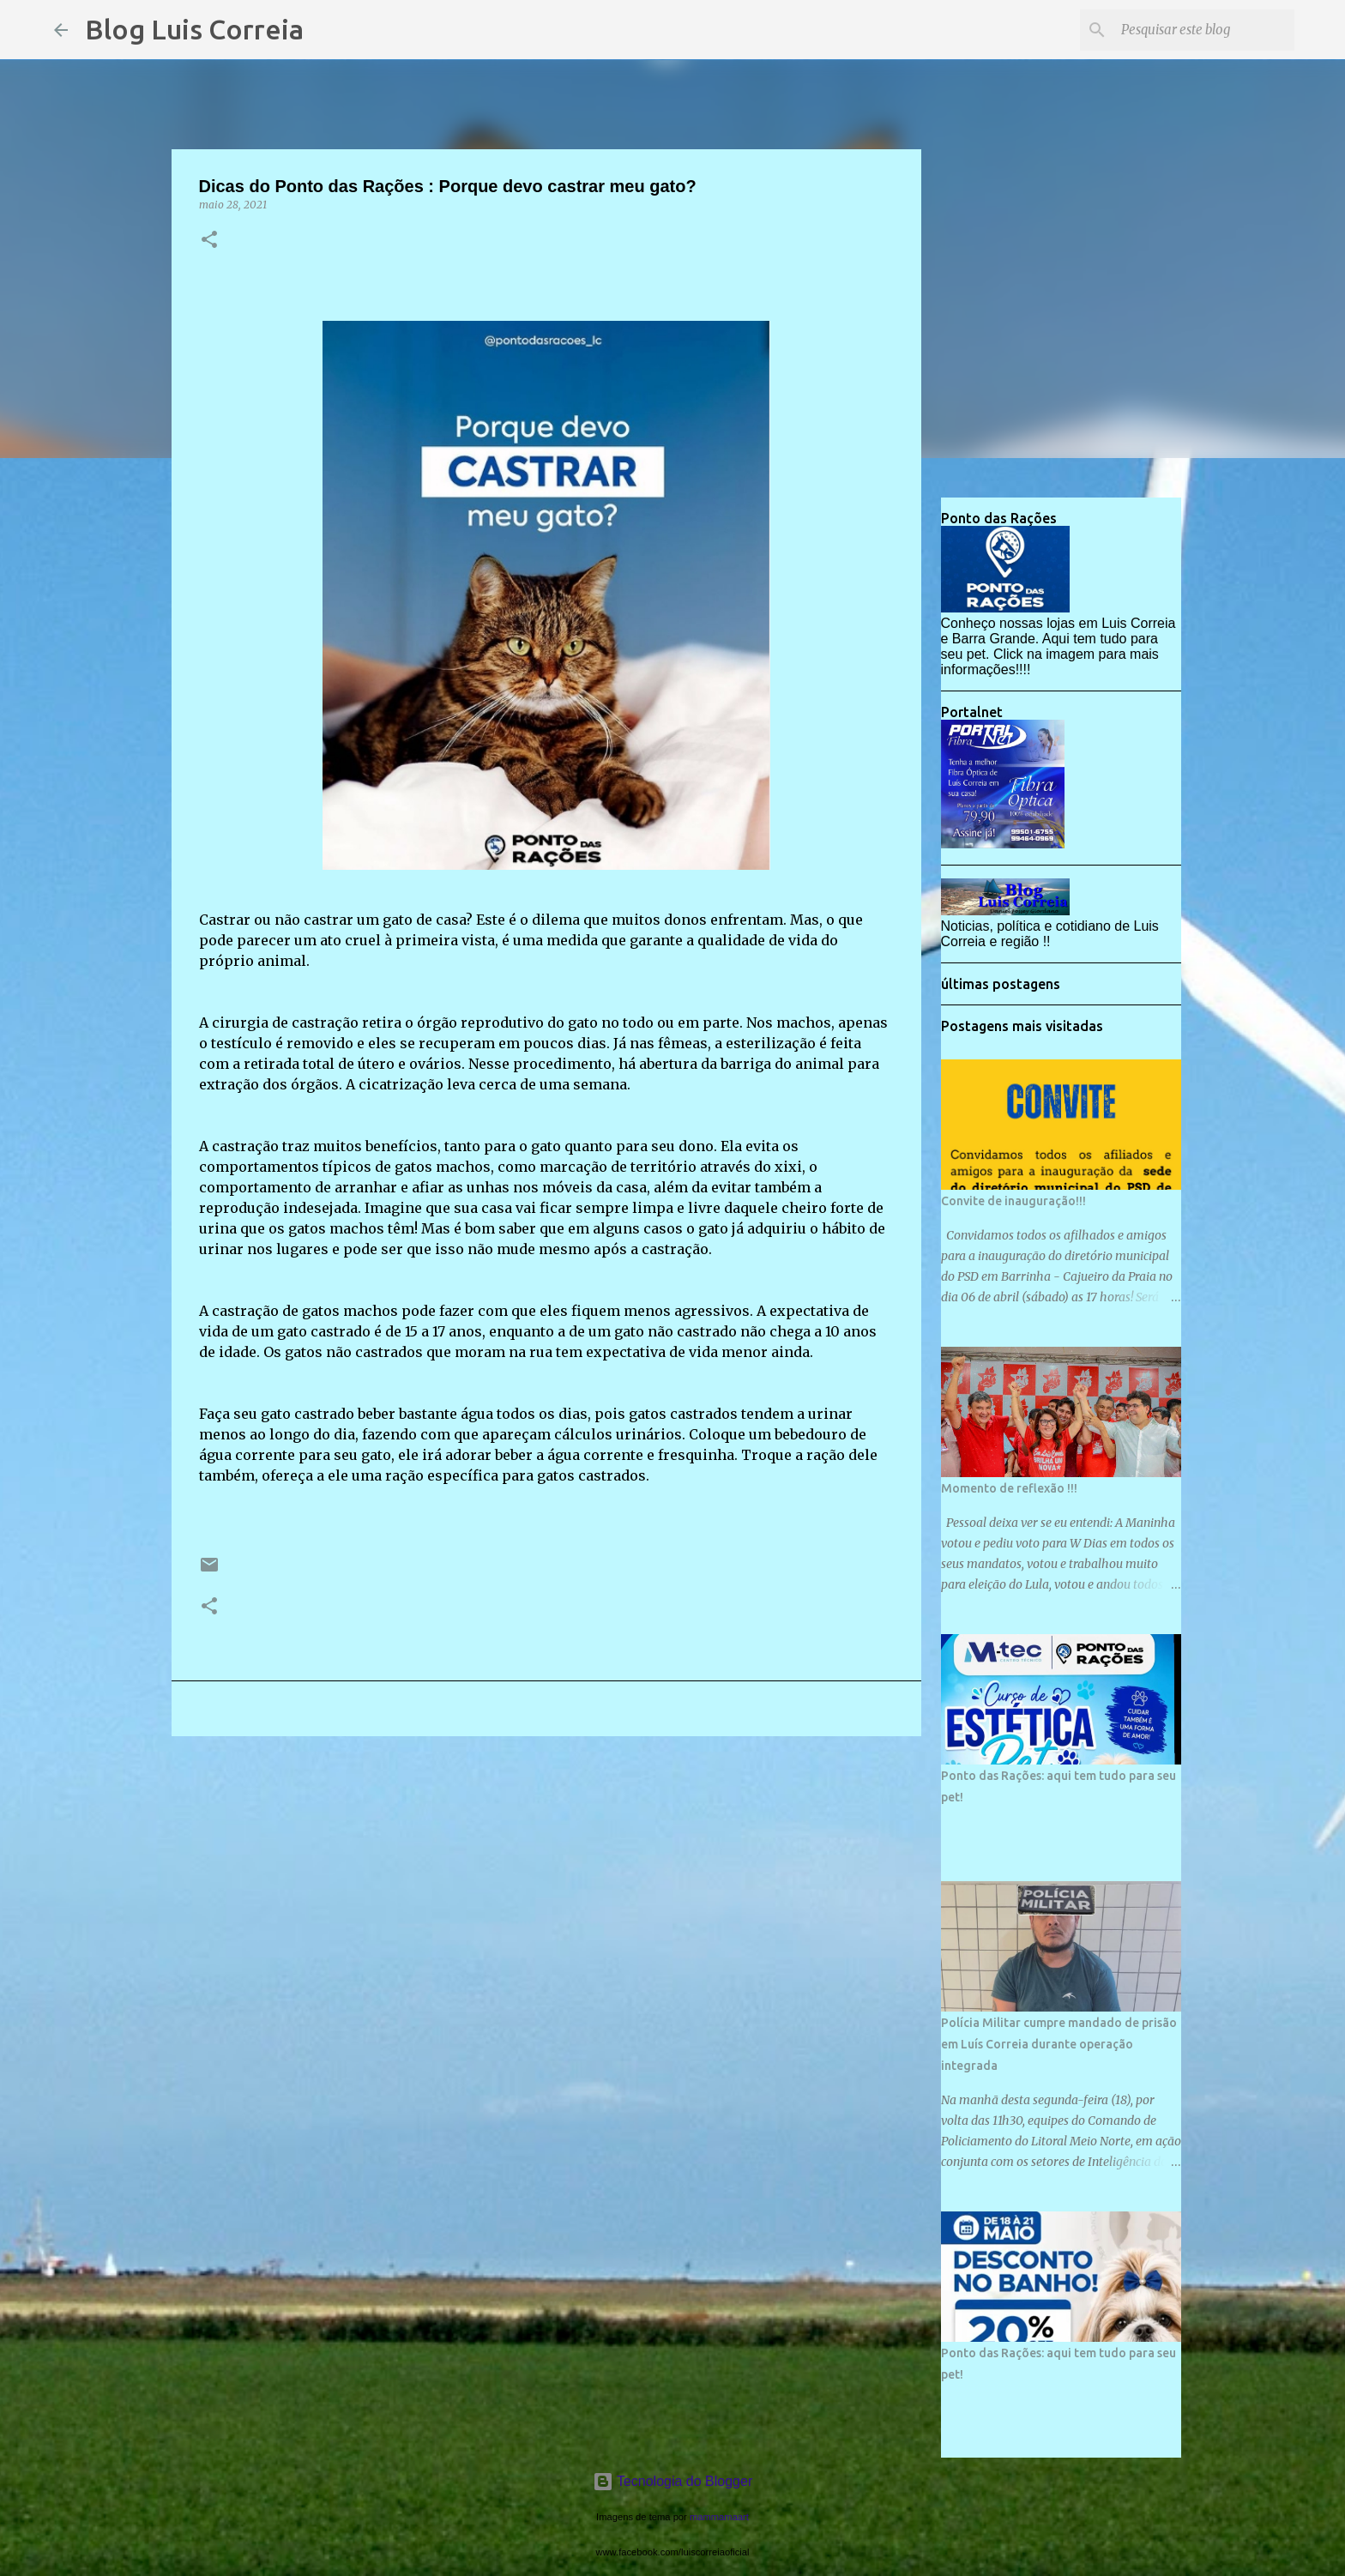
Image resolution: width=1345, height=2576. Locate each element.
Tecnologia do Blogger (673, 2481)
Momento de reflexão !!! (1009, 1488)
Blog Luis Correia (194, 29)
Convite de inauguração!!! (1013, 1201)
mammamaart (719, 2517)
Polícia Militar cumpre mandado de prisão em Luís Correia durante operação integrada (1059, 2044)
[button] (209, 240)
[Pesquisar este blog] (1204, 30)
